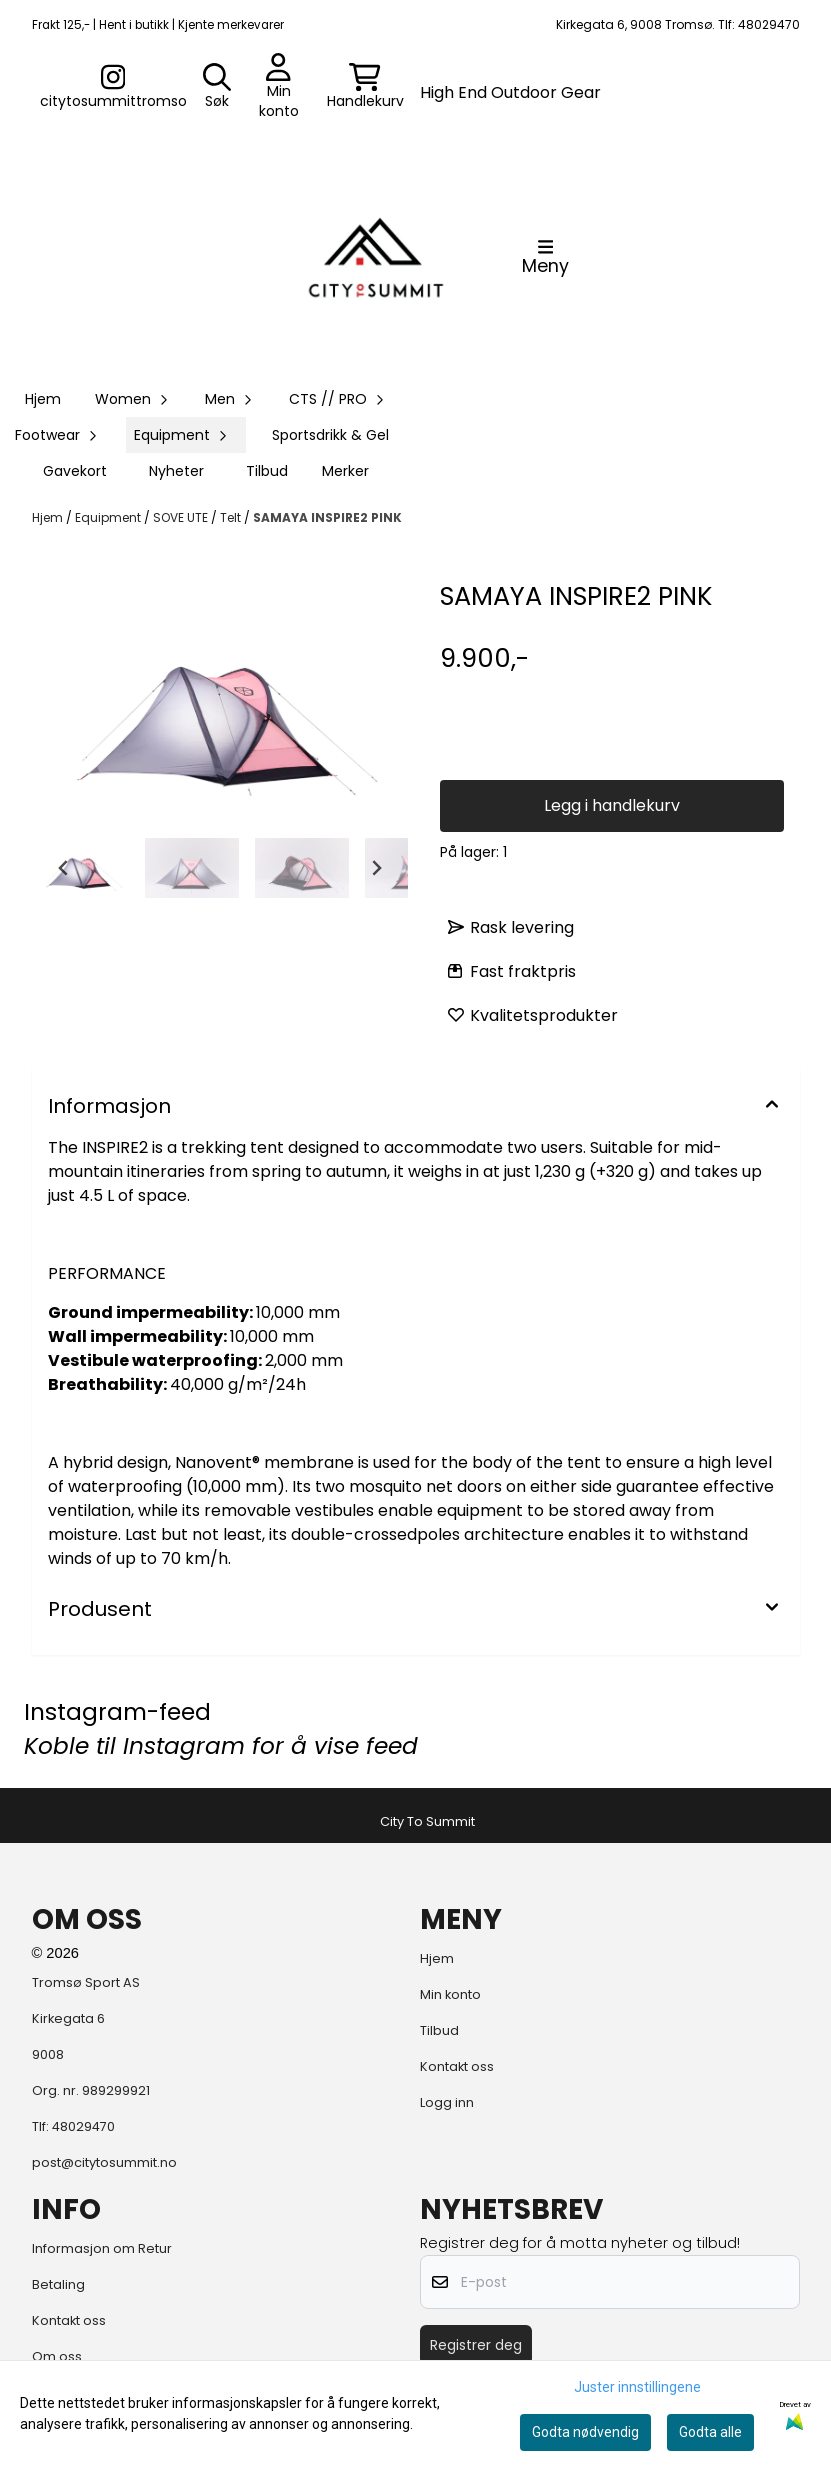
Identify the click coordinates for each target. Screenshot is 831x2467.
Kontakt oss (457, 2066)
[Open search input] (217, 87)
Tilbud (267, 471)
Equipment (109, 517)
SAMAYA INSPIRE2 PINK (327, 517)
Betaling (58, 2284)
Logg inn (447, 2102)
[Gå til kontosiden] (113, 87)
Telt (232, 517)
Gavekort (75, 471)
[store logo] (376, 257)
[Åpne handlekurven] (365, 87)
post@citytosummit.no (104, 2162)
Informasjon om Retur (102, 2248)
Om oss (57, 2356)
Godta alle (710, 2432)
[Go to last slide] (64, 868)
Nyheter (176, 471)
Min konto (450, 1994)
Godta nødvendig (585, 2432)
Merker (345, 471)
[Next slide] (376, 868)
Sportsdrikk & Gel (330, 435)
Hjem (49, 517)
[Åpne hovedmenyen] (545, 257)
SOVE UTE (182, 517)
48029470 (83, 2126)
